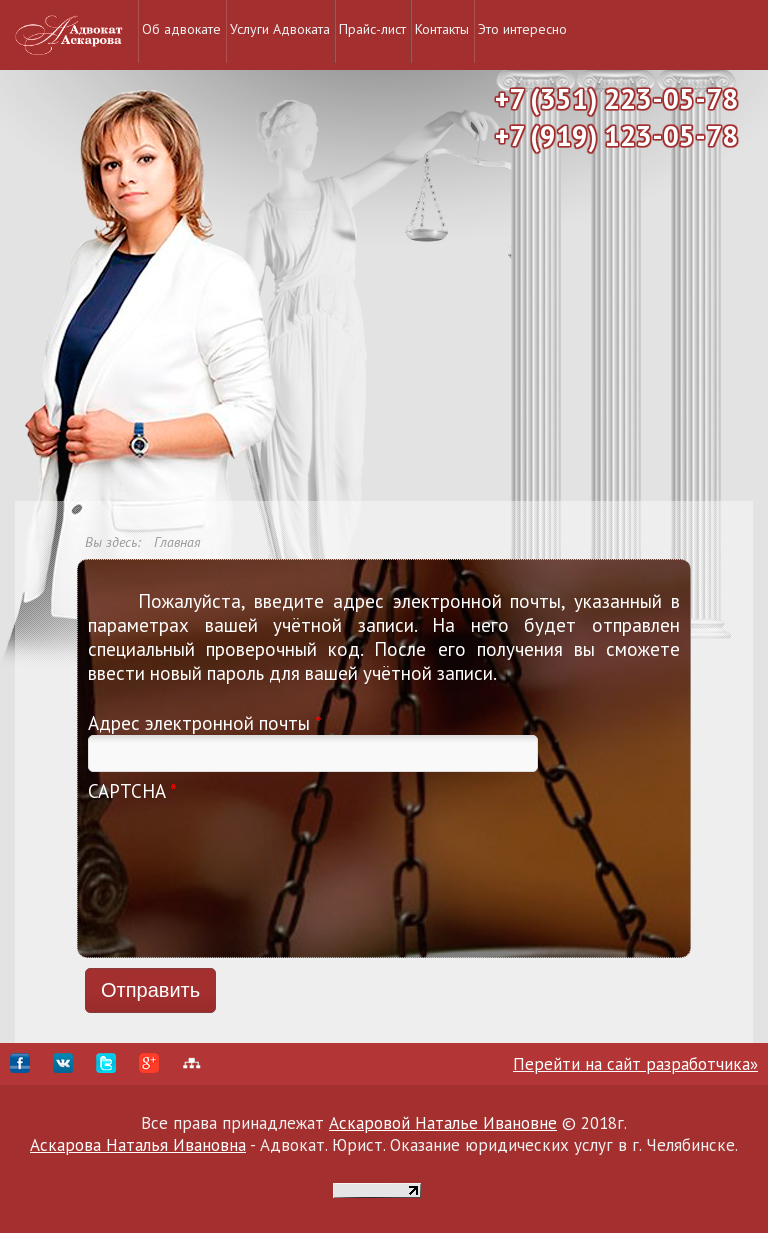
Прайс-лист (372, 29)
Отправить (150, 990)
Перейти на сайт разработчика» (635, 1064)
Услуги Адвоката (280, 29)
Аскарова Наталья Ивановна (138, 1145)
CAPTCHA (132, 791)
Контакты (442, 29)
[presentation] (170, 875)
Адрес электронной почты (205, 723)
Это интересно (522, 29)
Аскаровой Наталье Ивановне (443, 1123)
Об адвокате (181, 29)
